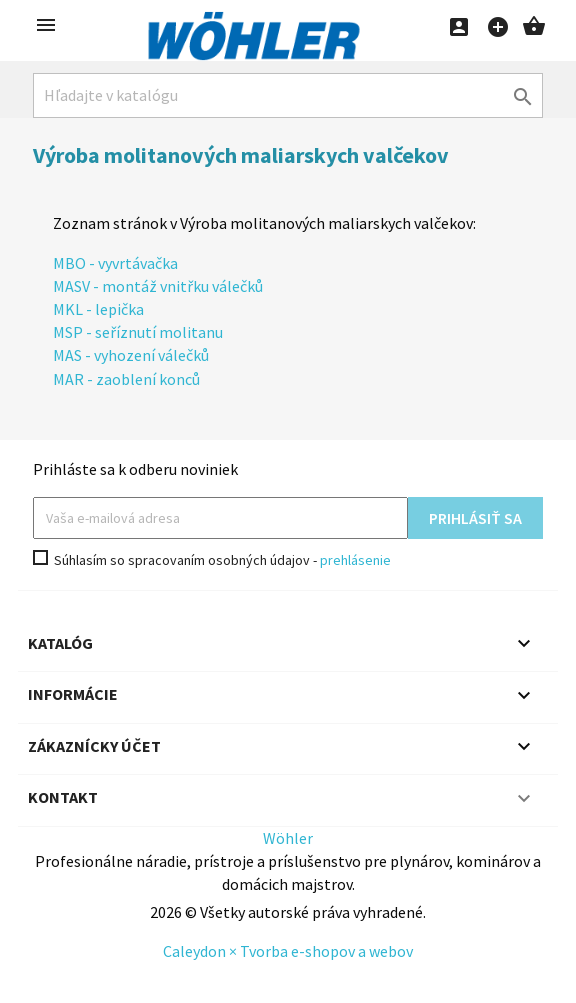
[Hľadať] (288, 95)
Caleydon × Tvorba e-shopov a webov (288, 951)
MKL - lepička (98, 309)
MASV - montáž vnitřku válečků (158, 286)
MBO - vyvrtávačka (115, 263)
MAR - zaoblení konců (126, 379)
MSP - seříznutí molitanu (138, 332)
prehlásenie (355, 560)
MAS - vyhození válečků (131, 355)
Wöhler (288, 838)
